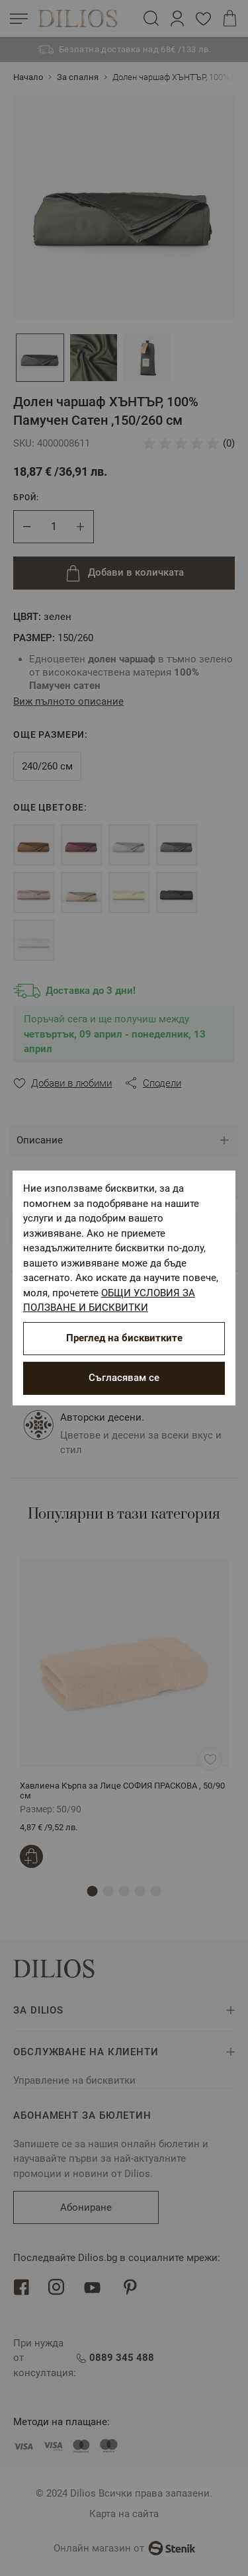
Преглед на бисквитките (124, 1338)
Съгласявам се (124, 1378)
